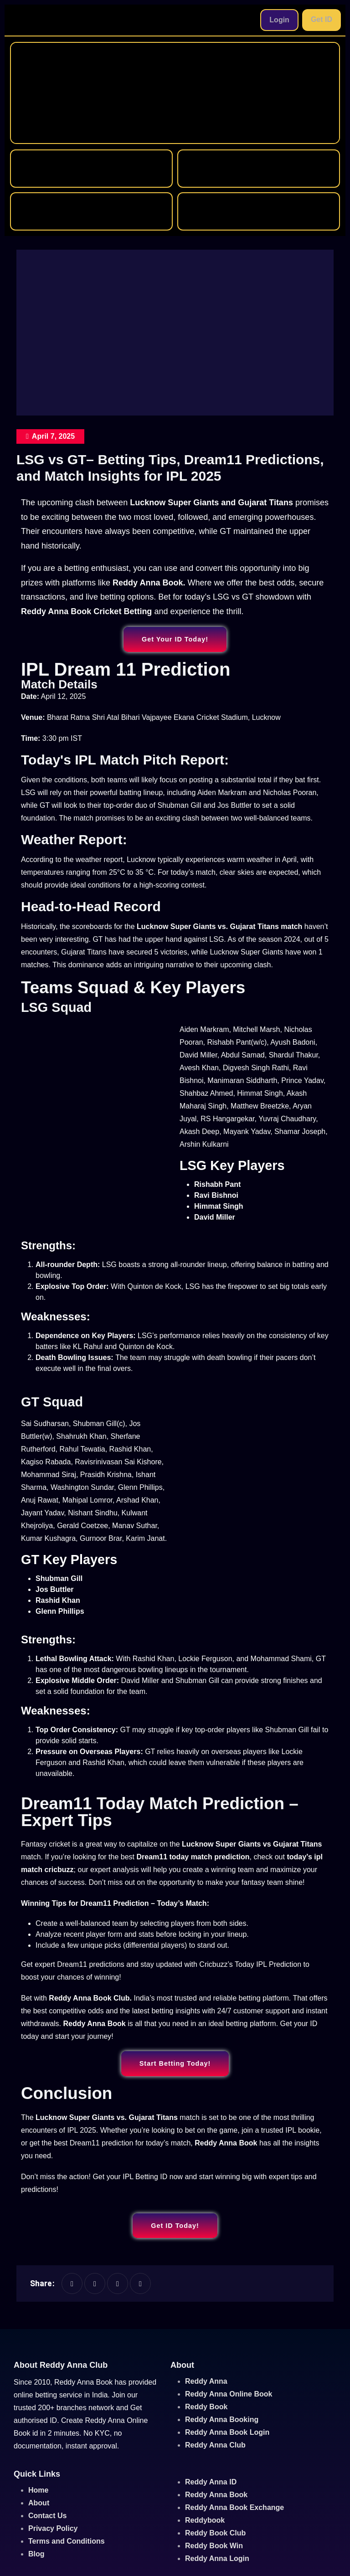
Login (279, 20)
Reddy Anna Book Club (89, 1998)
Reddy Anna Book (94, 2023)
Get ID (321, 19)
